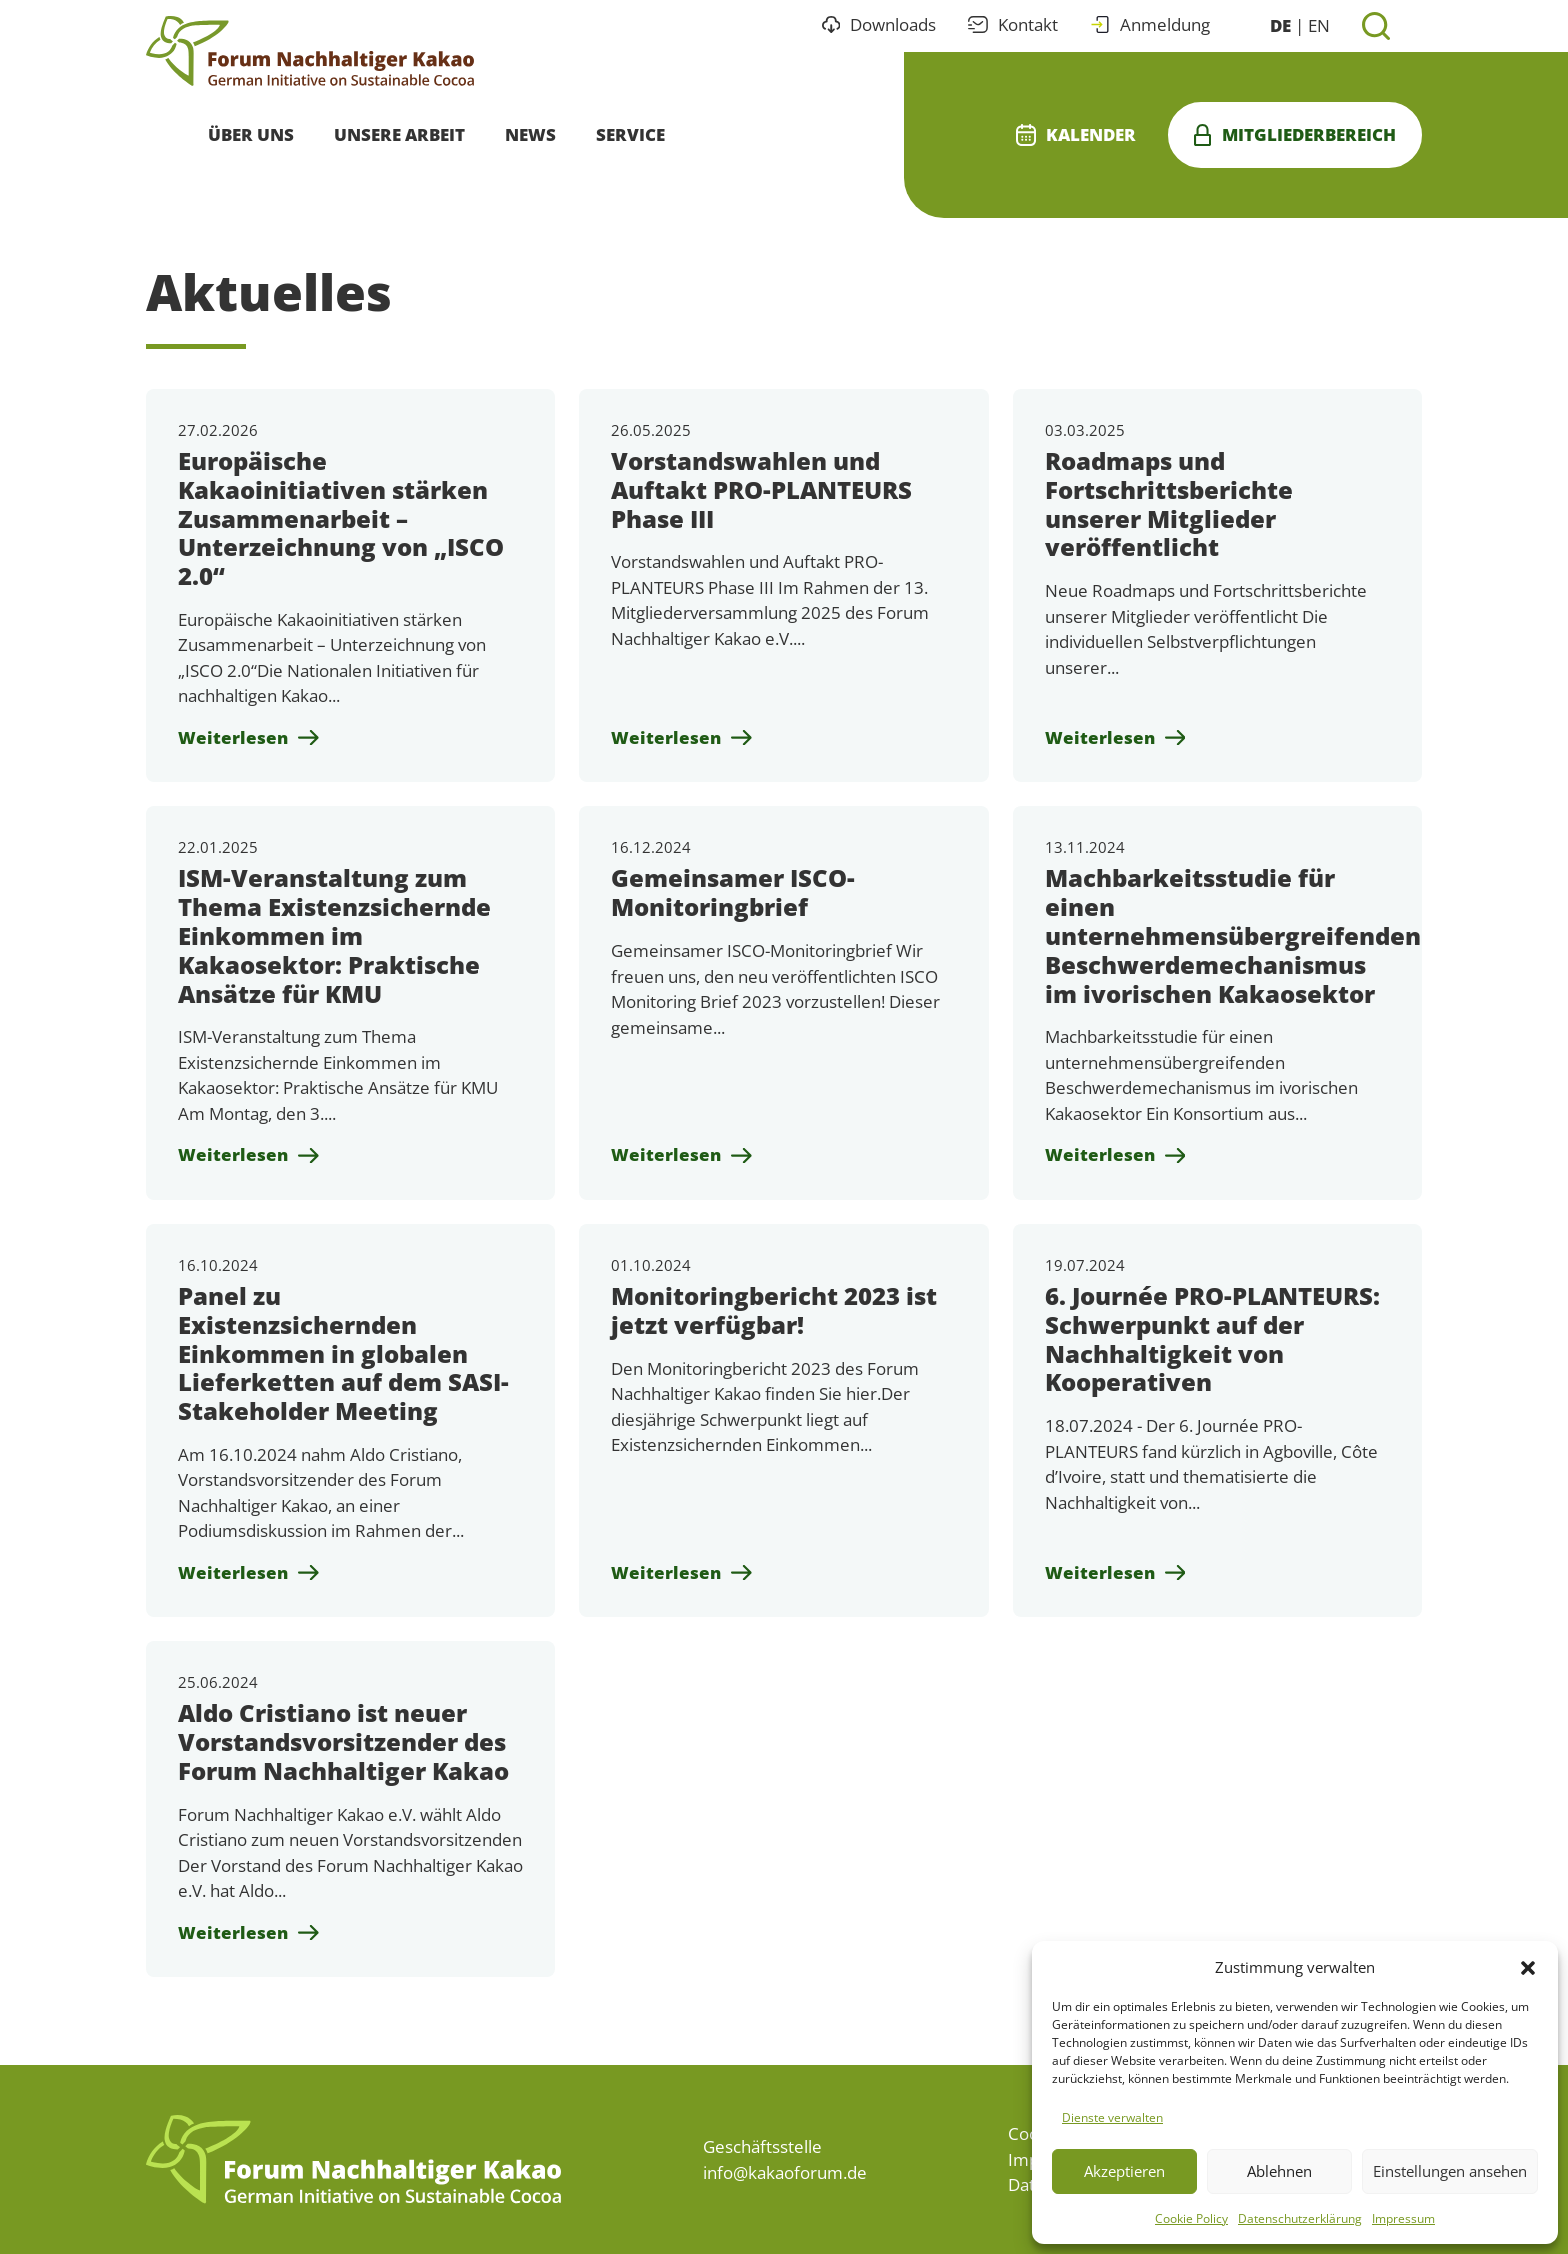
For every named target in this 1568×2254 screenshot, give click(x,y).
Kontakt (1013, 24)
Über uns (251, 134)
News (530, 134)
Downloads (879, 24)
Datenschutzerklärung (1300, 2218)
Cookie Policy (1191, 2218)
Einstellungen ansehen (1450, 2171)
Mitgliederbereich (1295, 134)
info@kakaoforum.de (785, 2172)
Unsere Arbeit (399, 134)
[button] (1528, 1967)
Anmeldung (1150, 24)
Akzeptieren (1124, 2171)
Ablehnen (1279, 2171)
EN (1319, 25)
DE (1280, 25)
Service (630, 134)
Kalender (1076, 134)
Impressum (1403, 2218)
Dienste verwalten (1112, 2117)
